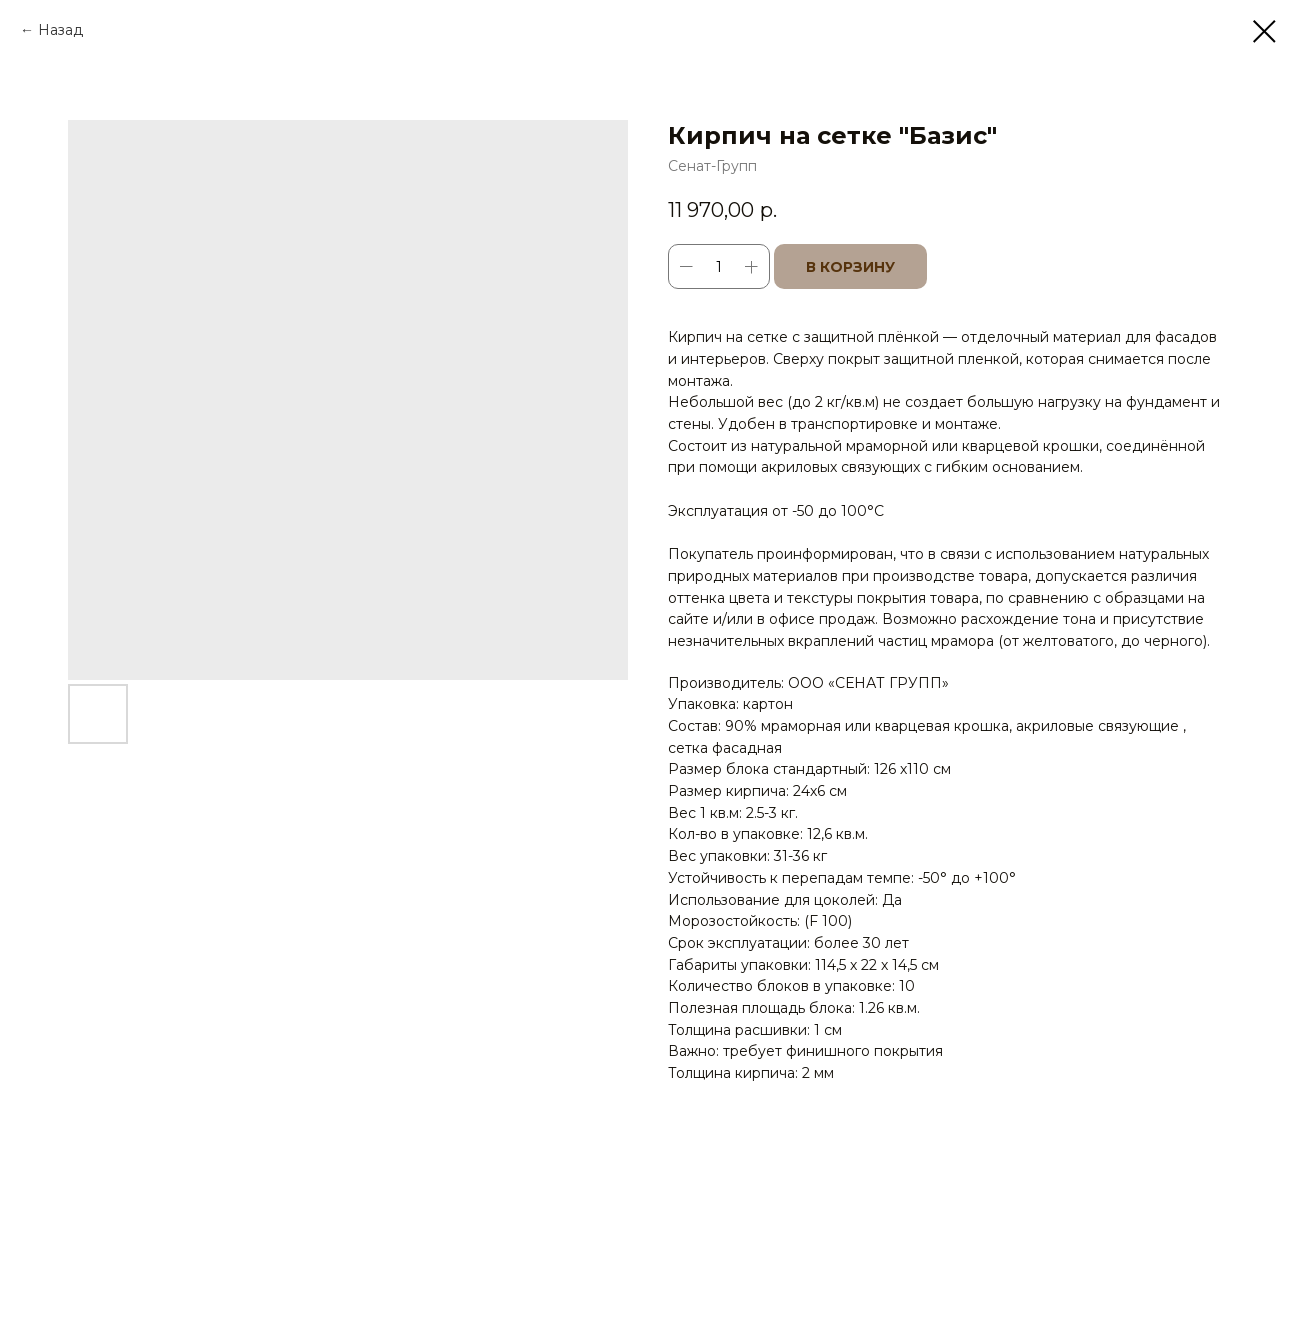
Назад (60, 30)
